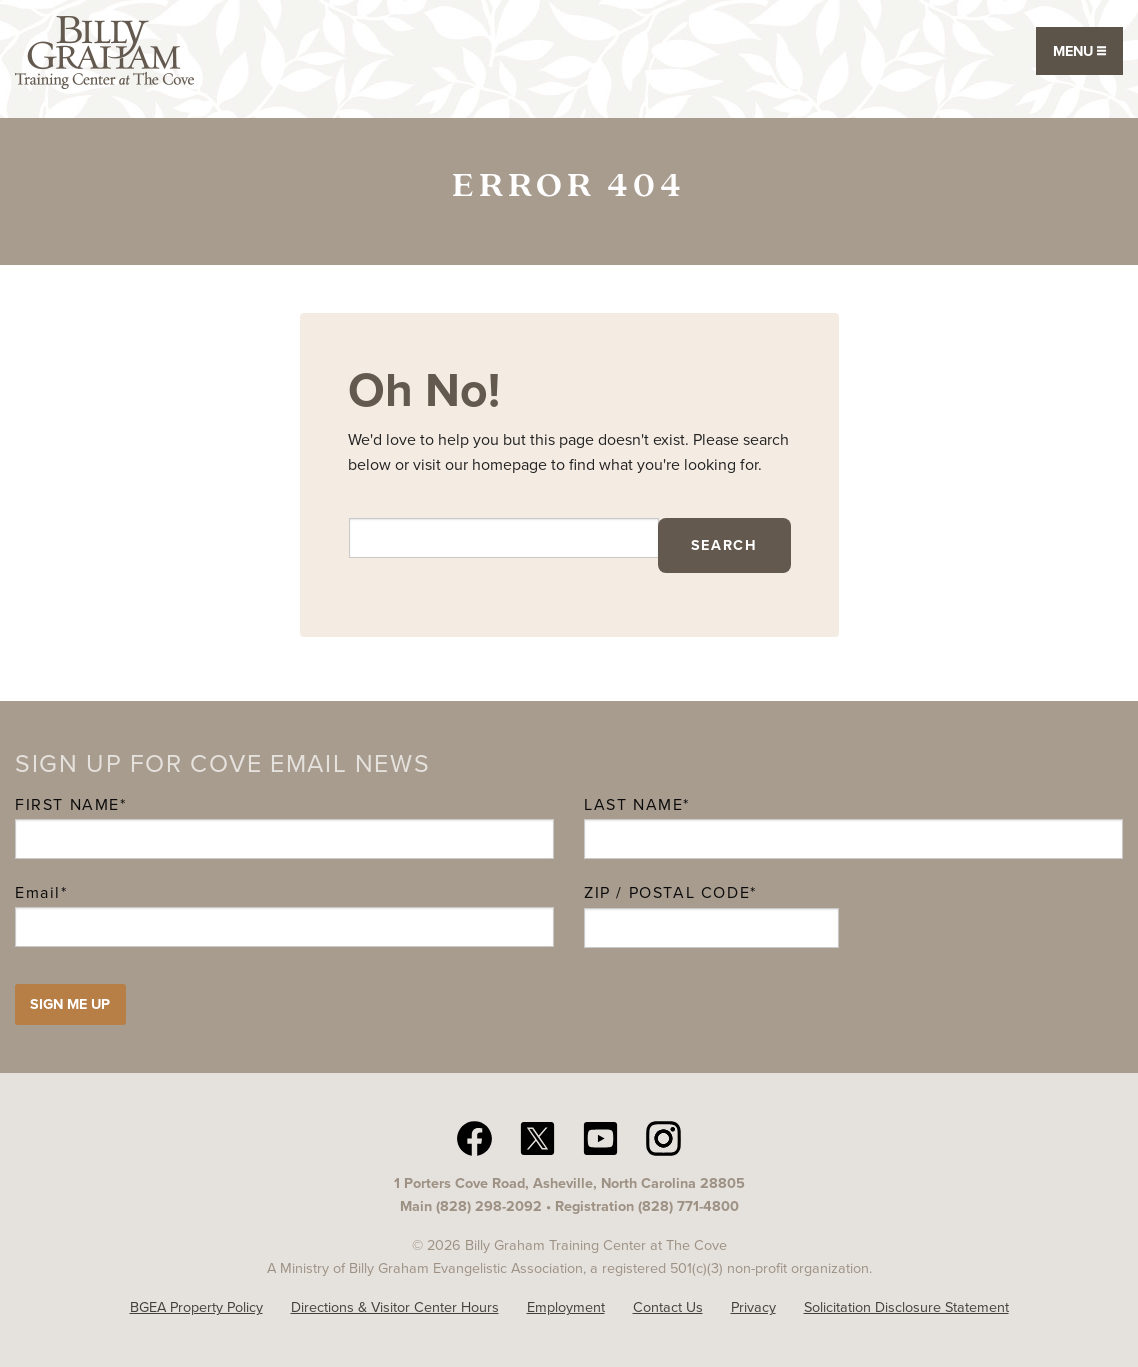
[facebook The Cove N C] (474, 1137)
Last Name (633, 804)
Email (41, 892)
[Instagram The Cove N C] (663, 1137)
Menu (1079, 51)
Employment (566, 1307)
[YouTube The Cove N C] (600, 1137)
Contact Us (668, 1307)
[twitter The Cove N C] (537, 1137)
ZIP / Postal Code (667, 892)
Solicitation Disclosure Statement (906, 1307)
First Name (67, 804)
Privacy (753, 1307)
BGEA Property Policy (196, 1307)
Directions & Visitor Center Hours (395, 1307)
